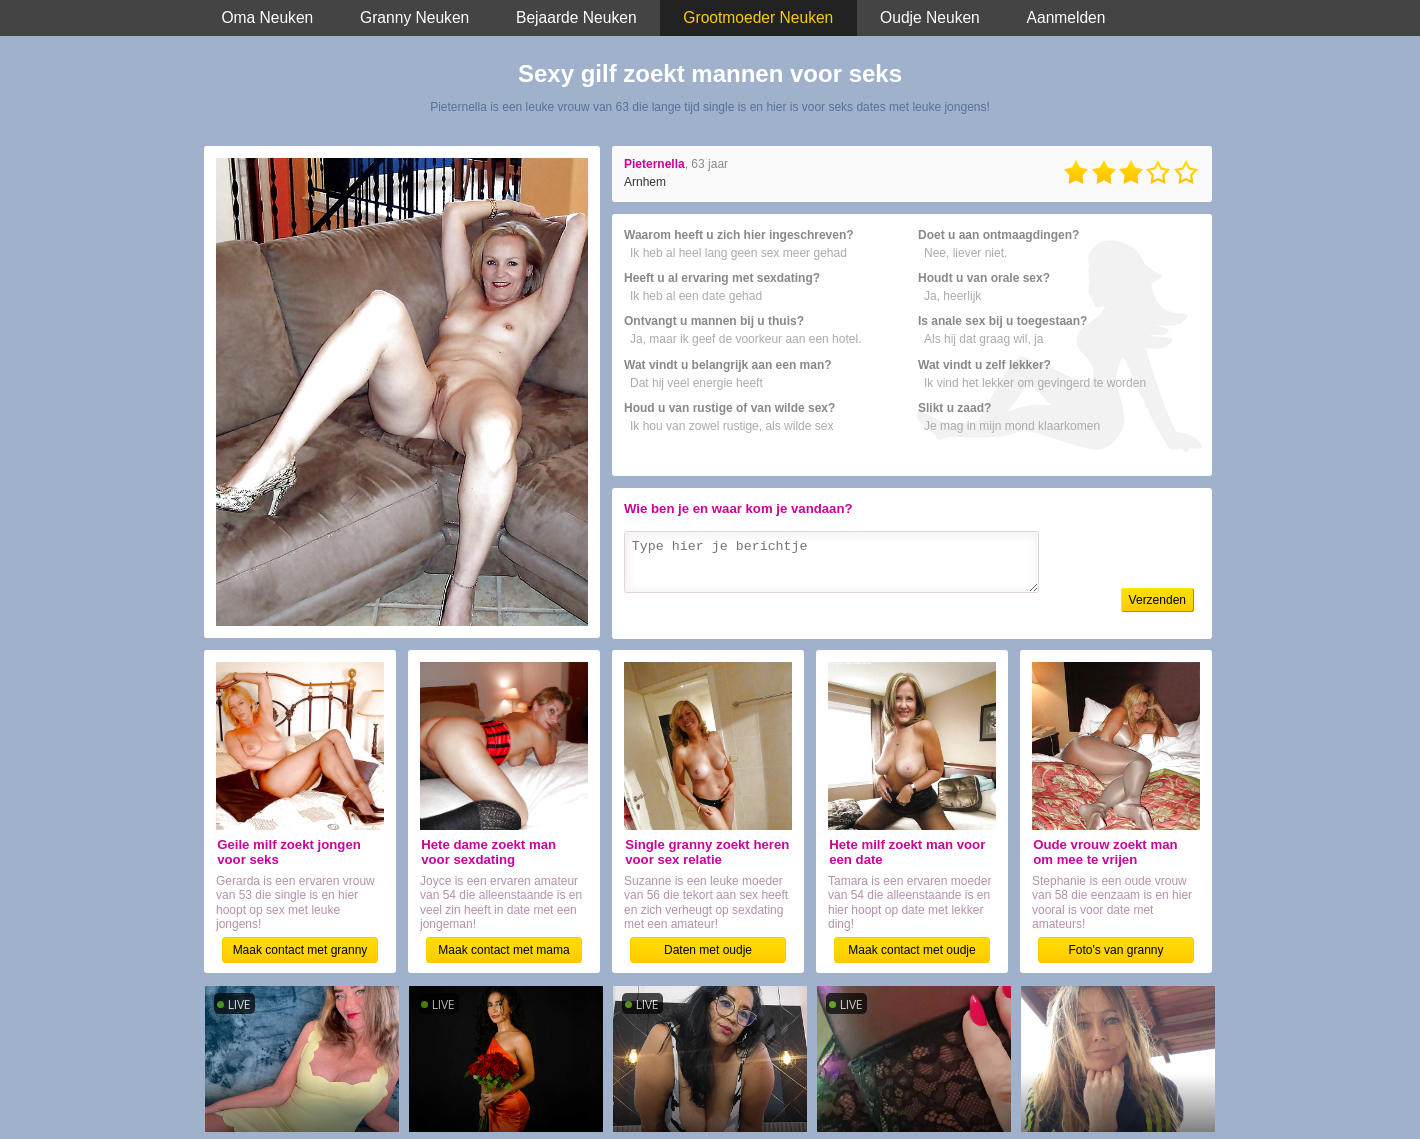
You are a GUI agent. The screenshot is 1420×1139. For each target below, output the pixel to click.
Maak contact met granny (300, 950)
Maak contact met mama (503, 950)
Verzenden (1157, 600)
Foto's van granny (1115, 950)
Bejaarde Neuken (576, 17)
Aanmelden (1066, 17)
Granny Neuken (414, 17)
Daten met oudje (708, 950)
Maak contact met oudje (911, 950)
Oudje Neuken (930, 17)
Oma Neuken (267, 17)
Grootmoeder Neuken (758, 17)
